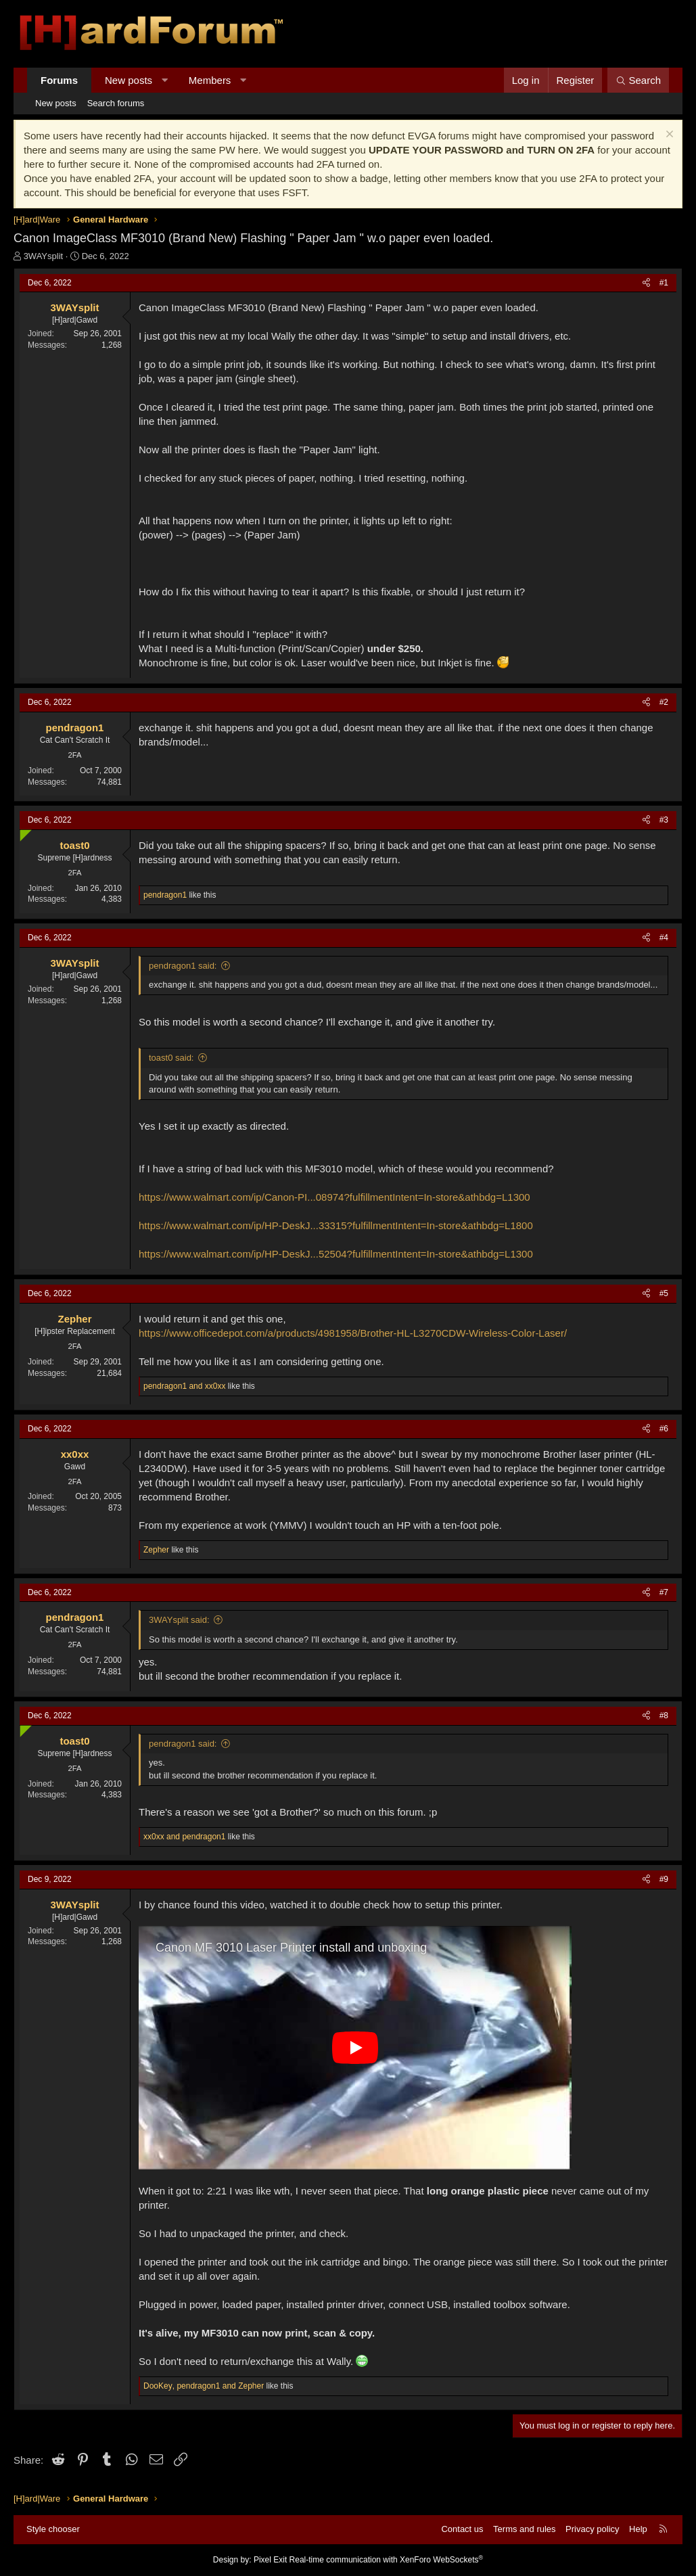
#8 (663, 1715)
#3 (663, 820)
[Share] (646, 283)
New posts (128, 80)
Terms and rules (524, 2529)
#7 (663, 1592)
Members (210, 80)
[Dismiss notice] (668, 136)
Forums (59, 80)
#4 (663, 937)
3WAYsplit (44, 256)
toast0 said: (171, 1058)
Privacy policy (592, 2529)
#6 (663, 1428)
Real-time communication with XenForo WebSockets (386, 2559)
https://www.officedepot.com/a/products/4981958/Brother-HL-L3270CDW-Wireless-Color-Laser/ (353, 1333)
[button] (164, 80)
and (184, 1386)
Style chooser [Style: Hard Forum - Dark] (53, 2529)
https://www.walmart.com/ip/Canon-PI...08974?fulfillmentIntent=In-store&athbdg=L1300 (334, 1197)
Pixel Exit (270, 2559)
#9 (663, 1879)
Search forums (116, 103)
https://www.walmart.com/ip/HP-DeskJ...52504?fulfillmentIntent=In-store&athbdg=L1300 (336, 1254)
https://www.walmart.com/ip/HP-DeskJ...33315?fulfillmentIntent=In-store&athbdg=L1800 (336, 1225)
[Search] (638, 80)
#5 (663, 1293)
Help (638, 2529)
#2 (663, 702)
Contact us (462, 2529)
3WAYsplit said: (179, 1620)
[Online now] (22, 832)
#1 (663, 283)
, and (203, 2386)
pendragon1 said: (182, 966)
